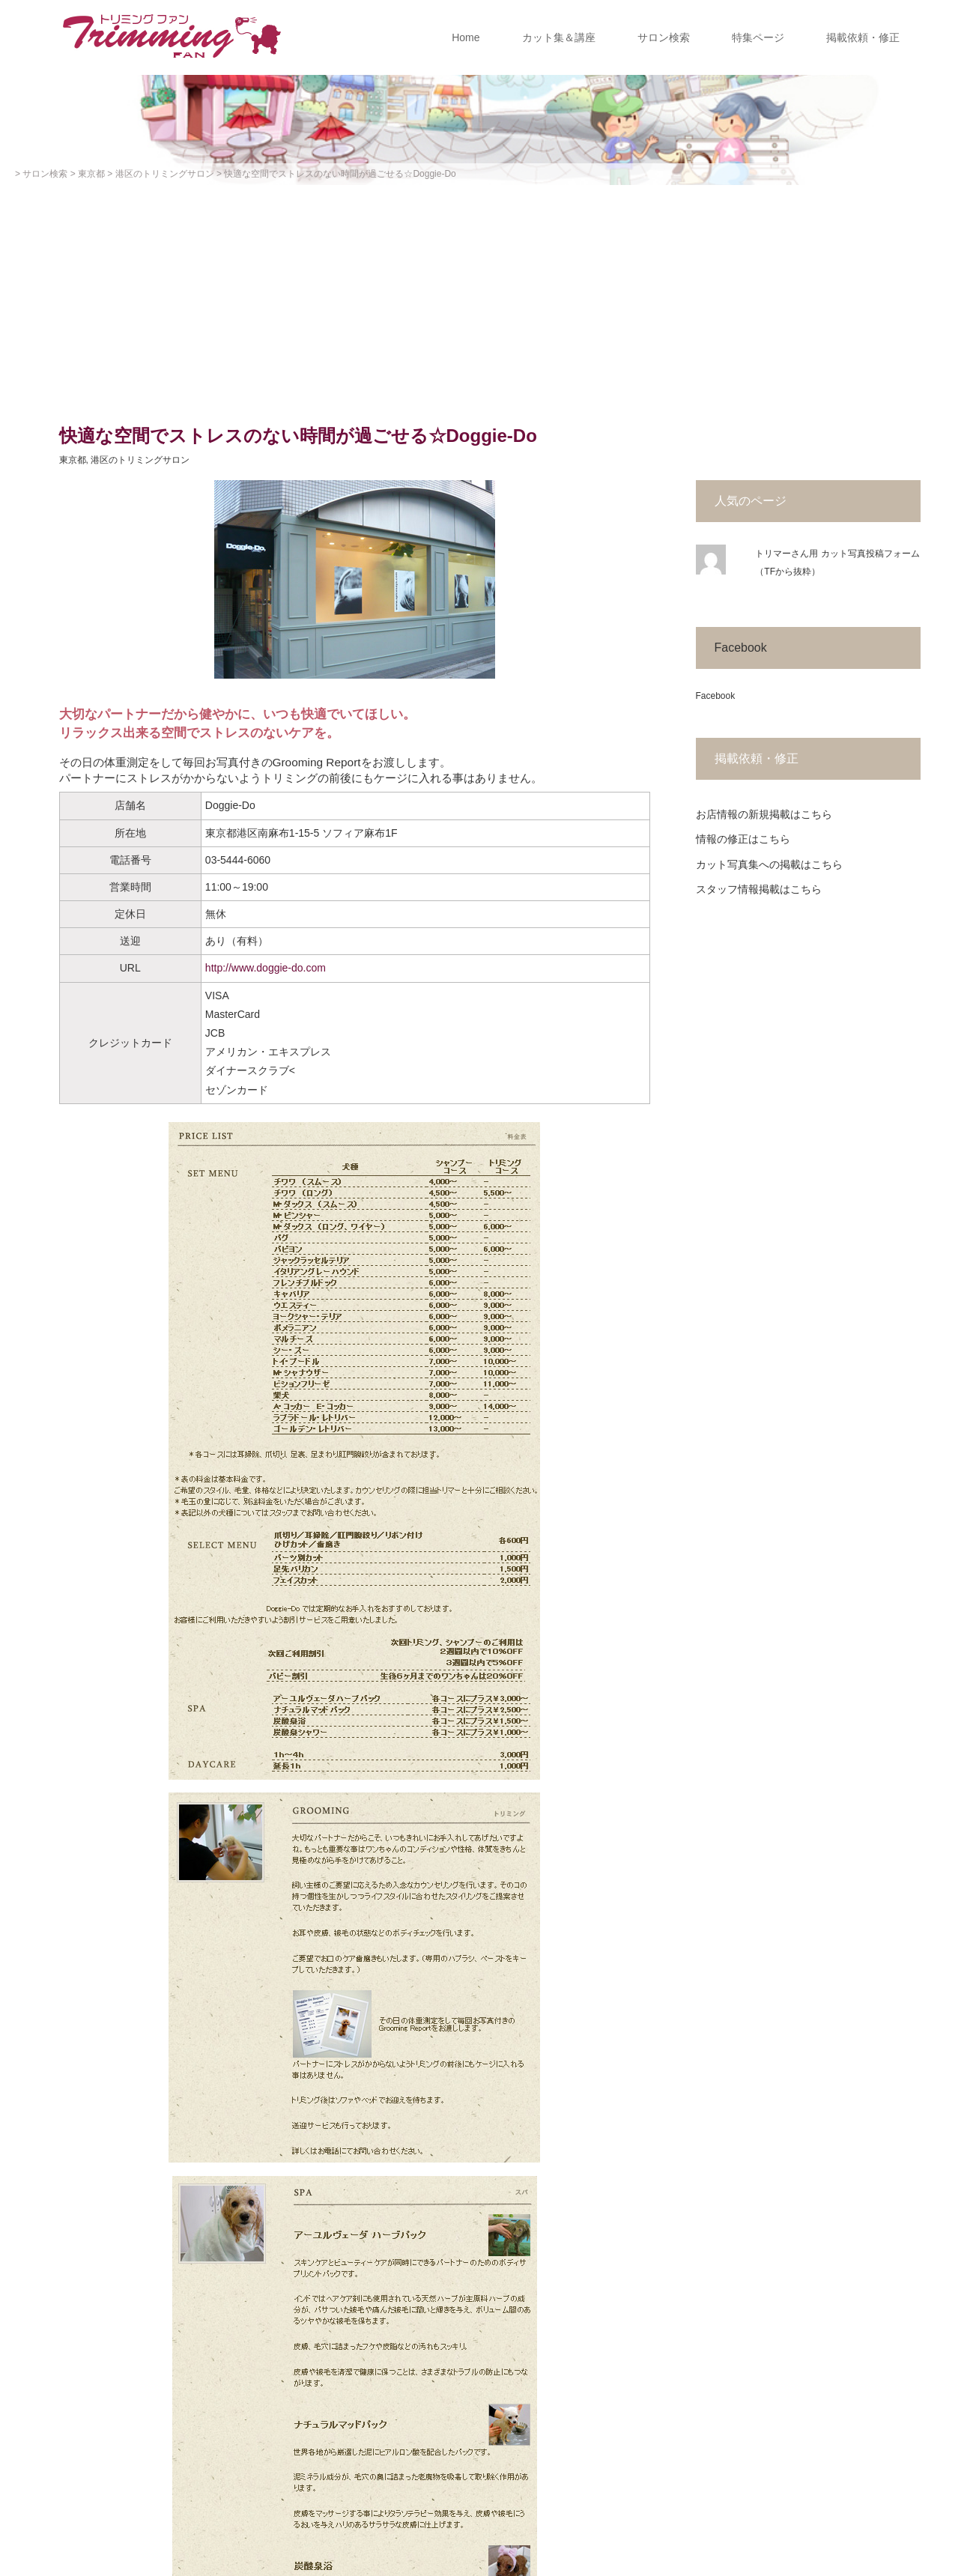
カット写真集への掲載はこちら (769, 864)
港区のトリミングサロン (140, 460)
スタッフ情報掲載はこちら (759, 889)
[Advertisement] (489, 297)
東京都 (72, 460)
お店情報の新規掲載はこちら (764, 814)
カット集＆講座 (558, 37)
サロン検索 (663, 37)
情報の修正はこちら (743, 839)
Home (465, 37)
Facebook (741, 647)
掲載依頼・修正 (863, 37)
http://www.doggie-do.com (265, 968)
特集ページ (758, 37)
